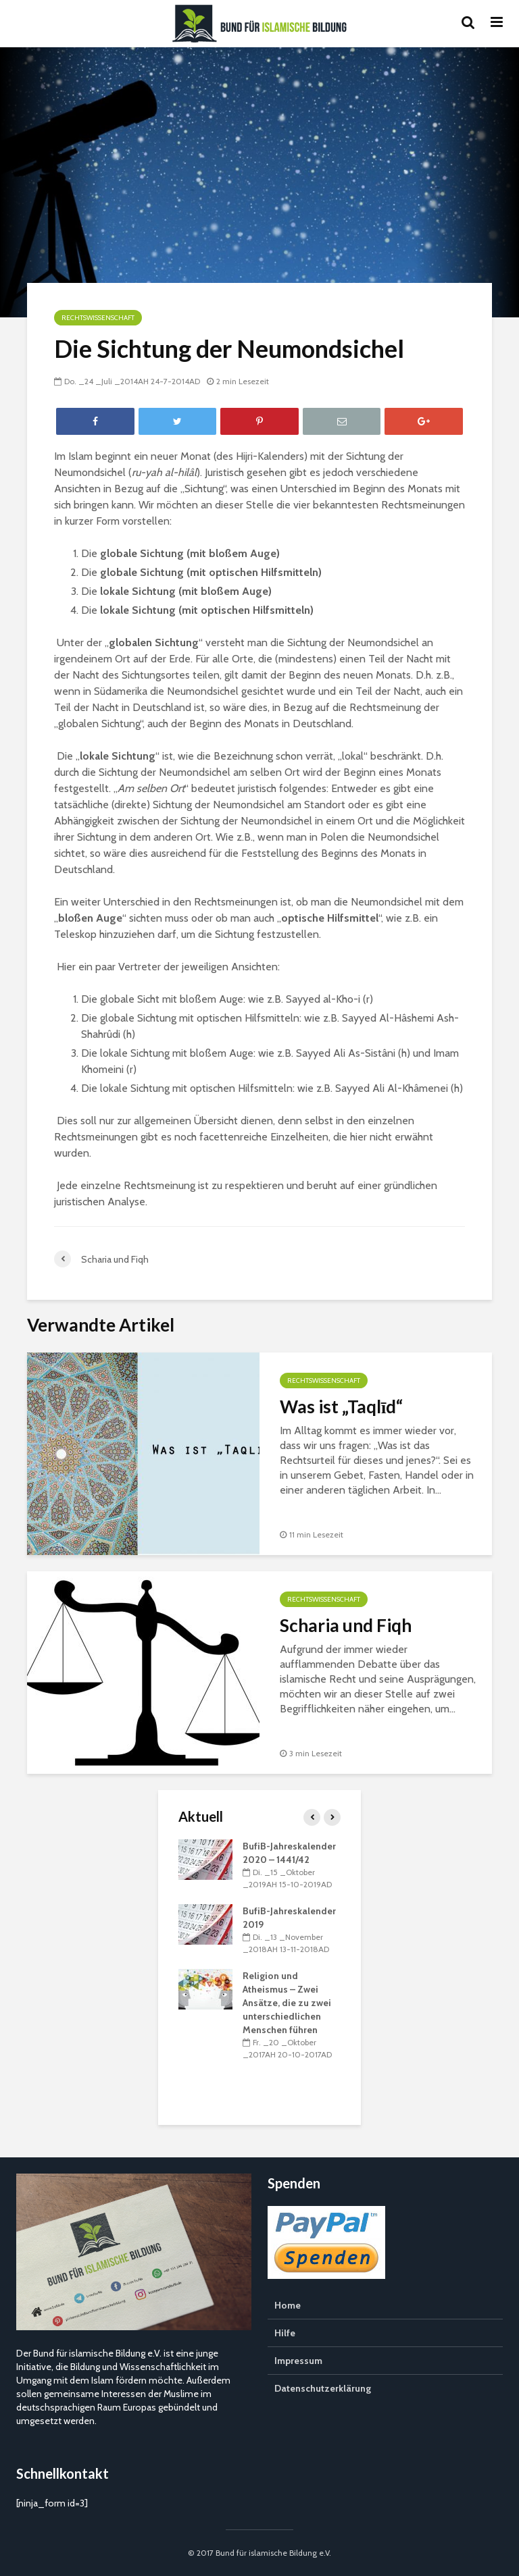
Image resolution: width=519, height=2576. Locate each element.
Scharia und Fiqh (346, 1625)
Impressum (298, 2361)
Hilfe (284, 2333)
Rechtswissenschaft (97, 317)
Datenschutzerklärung (322, 2388)
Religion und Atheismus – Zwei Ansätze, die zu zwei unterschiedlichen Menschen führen (287, 2003)
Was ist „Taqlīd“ (341, 1406)
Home (287, 2305)
